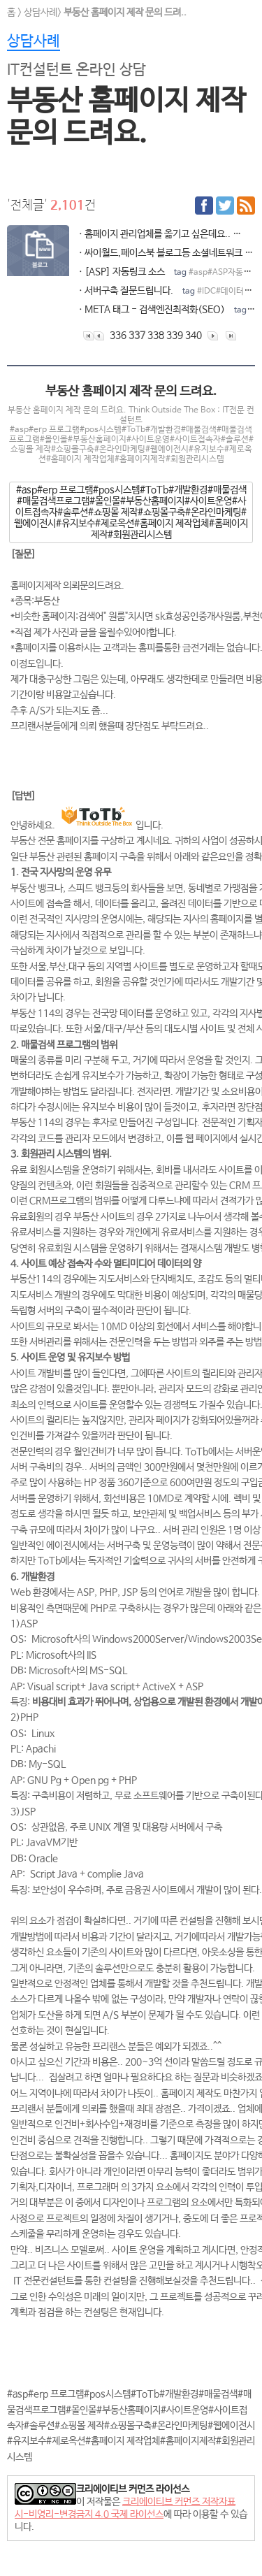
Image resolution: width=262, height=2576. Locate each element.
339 (174, 335)
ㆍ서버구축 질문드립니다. (165, 290)
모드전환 (17, 2548)
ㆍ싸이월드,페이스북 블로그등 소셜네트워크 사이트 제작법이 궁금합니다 (165, 253)
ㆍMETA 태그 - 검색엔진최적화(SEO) (165, 309)
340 (193, 335)
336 (118, 335)
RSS (246, 205)
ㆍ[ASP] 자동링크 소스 (165, 272)
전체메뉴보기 (243, 19)
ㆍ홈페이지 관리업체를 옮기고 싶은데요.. (165, 234)
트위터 (225, 205)
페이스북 (204, 205)
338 (155, 335)
